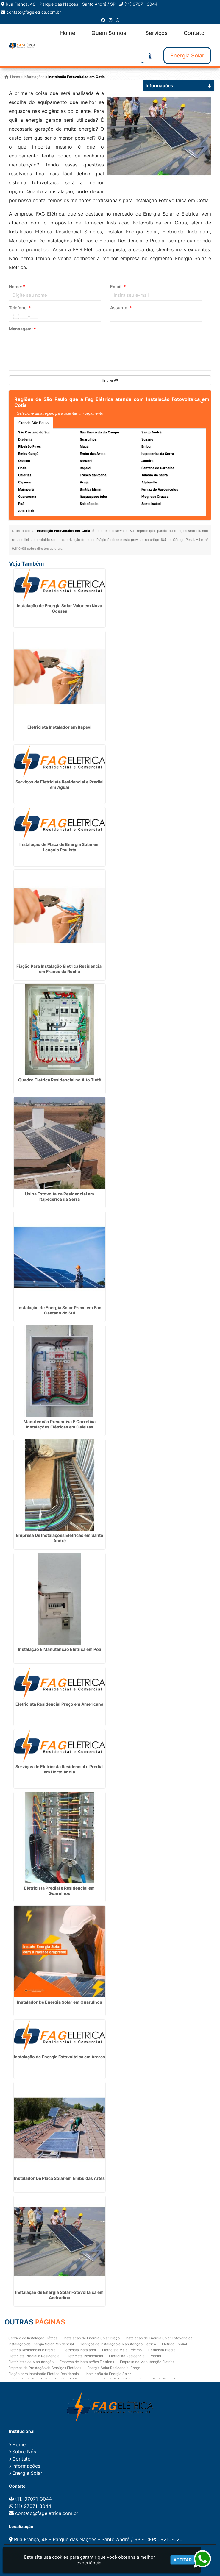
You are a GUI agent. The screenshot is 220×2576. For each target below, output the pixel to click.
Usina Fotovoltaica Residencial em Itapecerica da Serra (59, 1197)
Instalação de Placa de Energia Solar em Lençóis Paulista (59, 847)
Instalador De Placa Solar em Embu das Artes (59, 2178)
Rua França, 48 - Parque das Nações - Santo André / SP (61, 4)
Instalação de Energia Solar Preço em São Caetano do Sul (60, 1311)
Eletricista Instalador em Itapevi (59, 727)
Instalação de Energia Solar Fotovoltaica (159, 2338)
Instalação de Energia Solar (108, 2374)
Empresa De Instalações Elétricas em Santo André (59, 1538)
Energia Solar (187, 55)
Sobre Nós (24, 2452)
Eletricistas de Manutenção (31, 2362)
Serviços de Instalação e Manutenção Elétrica (118, 2344)
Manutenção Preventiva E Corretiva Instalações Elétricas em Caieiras (60, 1424)
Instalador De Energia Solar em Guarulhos (59, 2002)
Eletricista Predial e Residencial (34, 2356)
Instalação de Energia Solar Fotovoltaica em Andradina (59, 2295)
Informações (26, 2466)
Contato (194, 33)
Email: (118, 286)
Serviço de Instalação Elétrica (33, 2338)
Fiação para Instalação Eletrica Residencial (44, 2374)
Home (67, 33)
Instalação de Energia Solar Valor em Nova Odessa (59, 608)
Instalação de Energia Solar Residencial (41, 2344)
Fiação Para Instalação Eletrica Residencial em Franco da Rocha (59, 969)
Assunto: (121, 307)
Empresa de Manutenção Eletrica (147, 2362)
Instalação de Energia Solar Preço (92, 2338)
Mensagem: (22, 329)
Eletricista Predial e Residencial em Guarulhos (59, 1891)
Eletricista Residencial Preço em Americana (59, 1704)
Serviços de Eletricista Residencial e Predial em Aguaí (59, 785)
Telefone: (20, 307)
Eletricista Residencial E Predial (135, 2356)
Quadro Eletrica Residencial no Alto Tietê (59, 1080)
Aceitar (183, 2560)
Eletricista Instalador (79, 2350)
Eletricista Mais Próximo (122, 2350)
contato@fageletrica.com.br (34, 12)
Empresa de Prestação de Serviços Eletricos (44, 2368)
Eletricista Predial (162, 2350)
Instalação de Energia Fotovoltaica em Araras (59, 2057)
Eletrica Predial (174, 2344)
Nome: (17, 286)
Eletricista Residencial (84, 2356)
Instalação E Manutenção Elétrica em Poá (59, 1649)
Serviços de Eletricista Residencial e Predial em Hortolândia (59, 1769)
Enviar (110, 380)
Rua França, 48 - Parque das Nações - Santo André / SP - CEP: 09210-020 (98, 2540)
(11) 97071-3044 (140, 4)
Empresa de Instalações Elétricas (87, 2362)
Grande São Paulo (33, 423)
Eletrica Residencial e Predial (32, 2350)
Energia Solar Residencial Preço (113, 2368)
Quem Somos (108, 33)
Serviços (156, 33)
